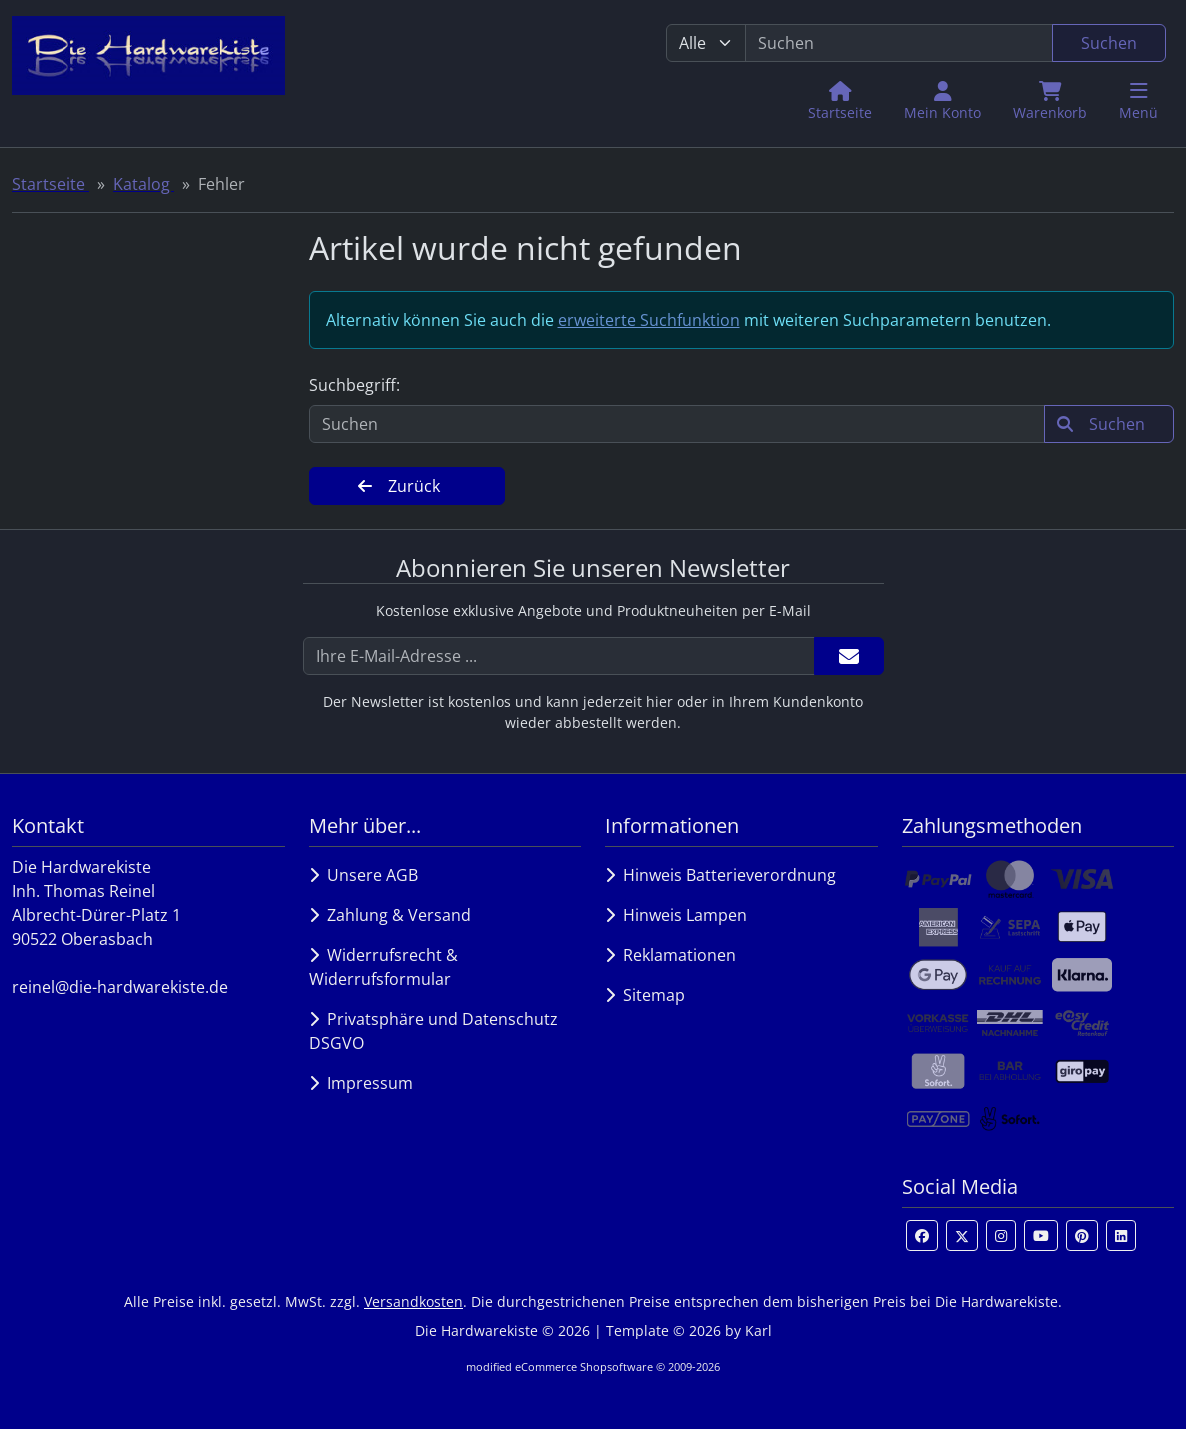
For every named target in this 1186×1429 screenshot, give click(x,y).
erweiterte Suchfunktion (649, 320)
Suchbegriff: (354, 385)
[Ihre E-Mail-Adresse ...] (559, 656)
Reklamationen (670, 955)
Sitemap (645, 995)
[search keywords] (899, 43)
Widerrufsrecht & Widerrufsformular (383, 967)
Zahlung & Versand (390, 915)
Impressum (361, 1083)
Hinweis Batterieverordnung (720, 875)
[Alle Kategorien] (706, 43)
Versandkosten (413, 1301)
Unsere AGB (363, 875)
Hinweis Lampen (676, 915)
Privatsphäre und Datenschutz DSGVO (433, 1031)
